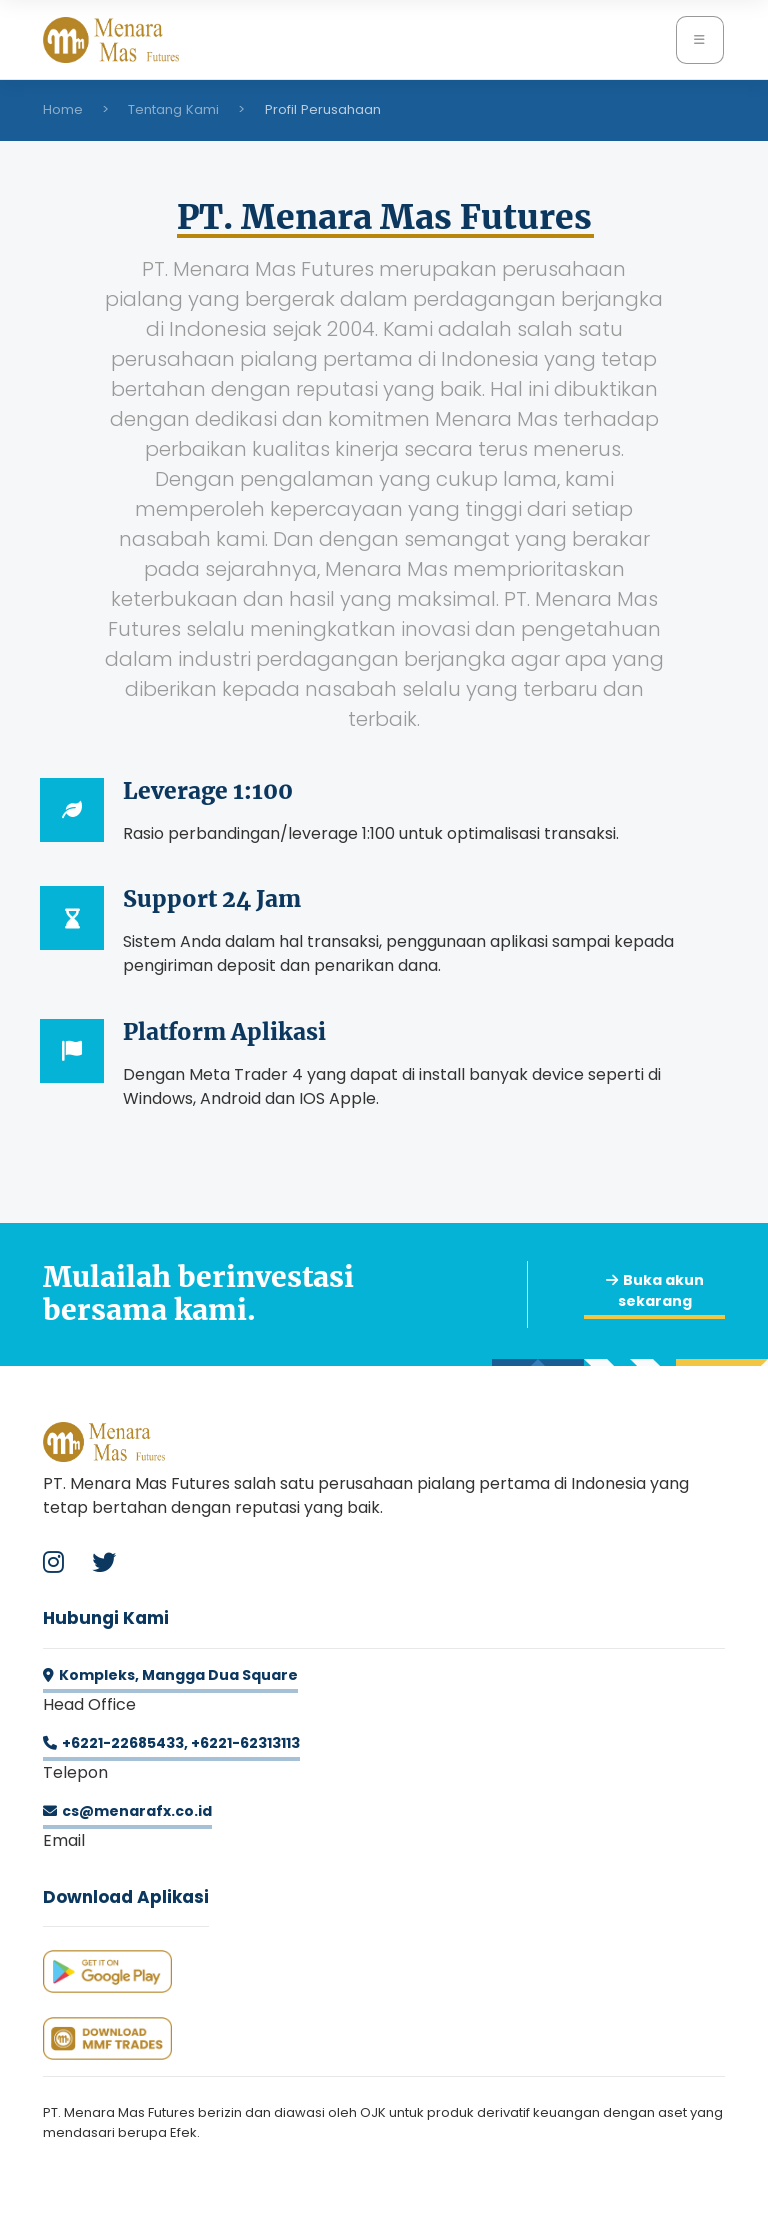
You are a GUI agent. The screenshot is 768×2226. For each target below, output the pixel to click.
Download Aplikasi (126, 1897)
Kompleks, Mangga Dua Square (170, 1675)
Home (63, 109)
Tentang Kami (173, 109)
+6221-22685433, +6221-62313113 (171, 1743)
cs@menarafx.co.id (127, 1811)
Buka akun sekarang (655, 1290)
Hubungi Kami (106, 1618)
